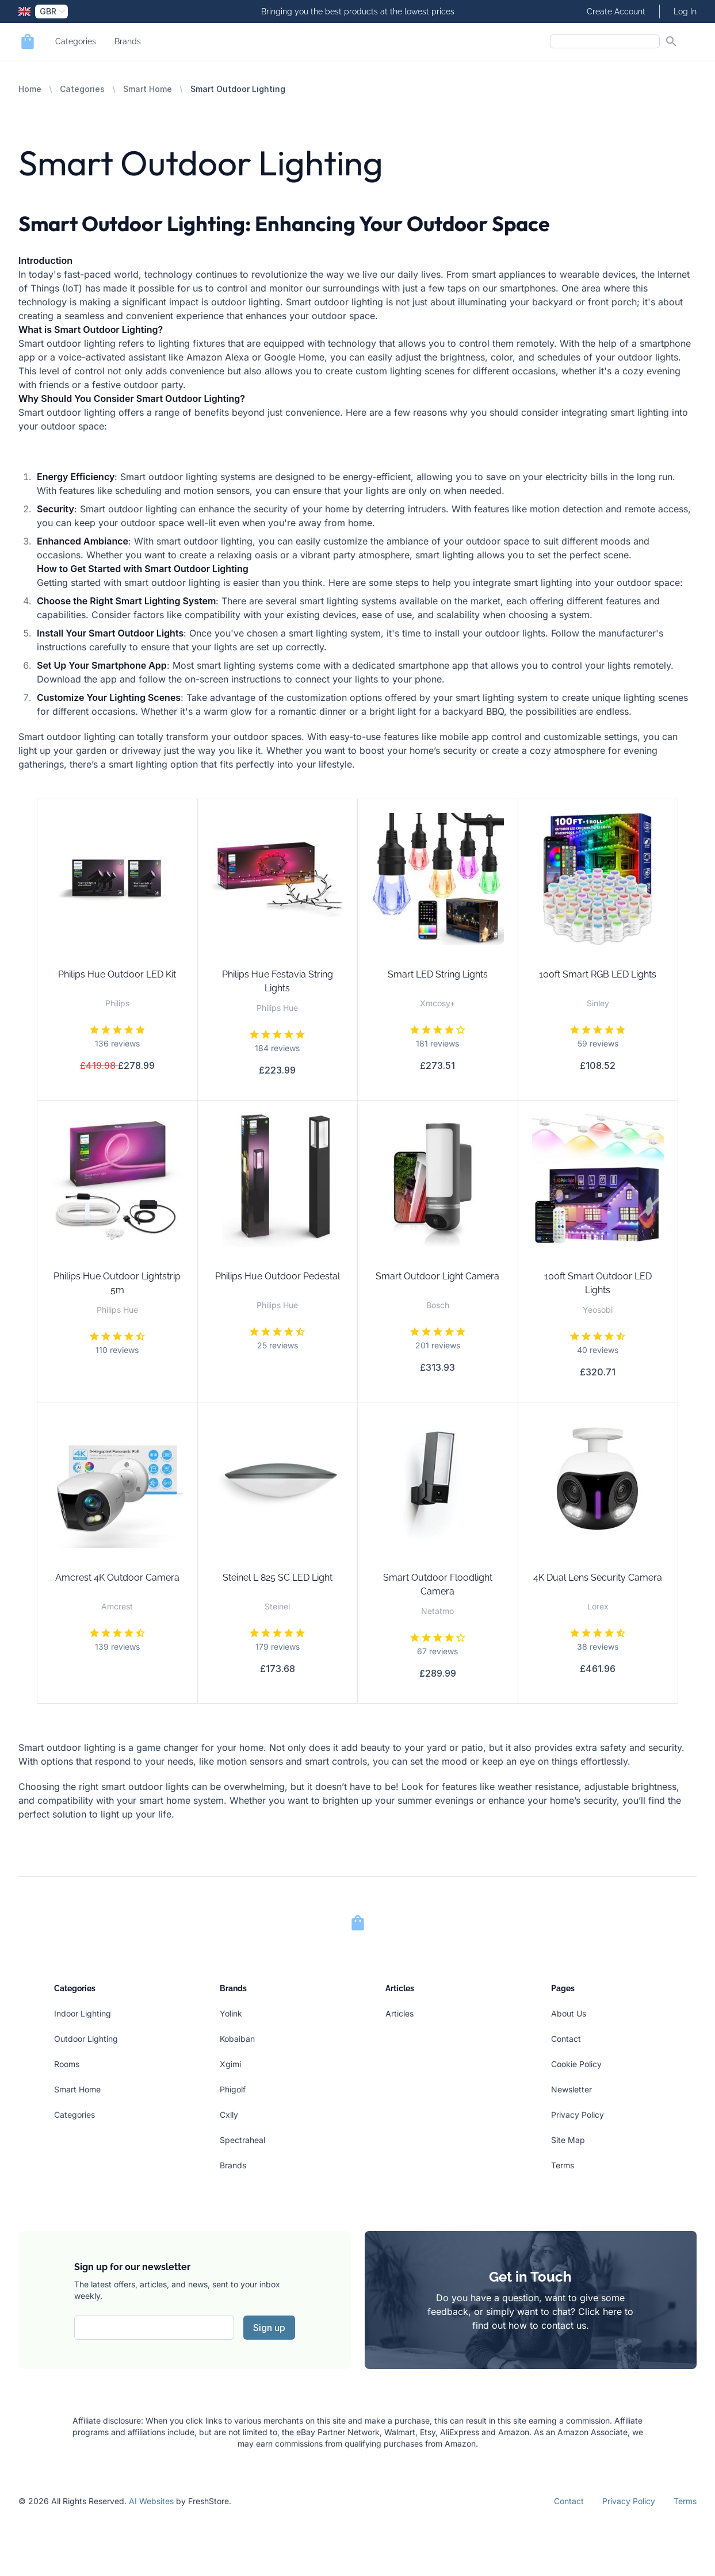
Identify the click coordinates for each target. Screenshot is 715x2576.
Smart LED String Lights (438, 974)
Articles (399, 2013)
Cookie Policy (576, 2064)
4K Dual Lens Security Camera (597, 1577)
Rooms (66, 2064)
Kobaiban (237, 2039)
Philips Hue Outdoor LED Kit (117, 974)
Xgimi (230, 2064)
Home (29, 89)
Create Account (616, 11)
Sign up (269, 2327)
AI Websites (151, 2501)
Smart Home (147, 89)
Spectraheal (242, 2140)
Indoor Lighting (82, 2013)
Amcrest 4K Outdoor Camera (117, 1577)
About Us (568, 2013)
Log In (685, 11)
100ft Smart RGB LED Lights (597, 974)
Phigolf (233, 2089)
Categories (75, 41)
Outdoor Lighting (86, 2039)
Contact (566, 2039)
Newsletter (571, 2089)
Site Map (568, 2140)
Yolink (231, 2013)
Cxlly (229, 2114)
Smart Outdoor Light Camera (437, 1276)
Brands (127, 41)
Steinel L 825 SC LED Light (277, 1577)
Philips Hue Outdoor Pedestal (277, 1276)
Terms (562, 2165)
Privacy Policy (577, 2114)
